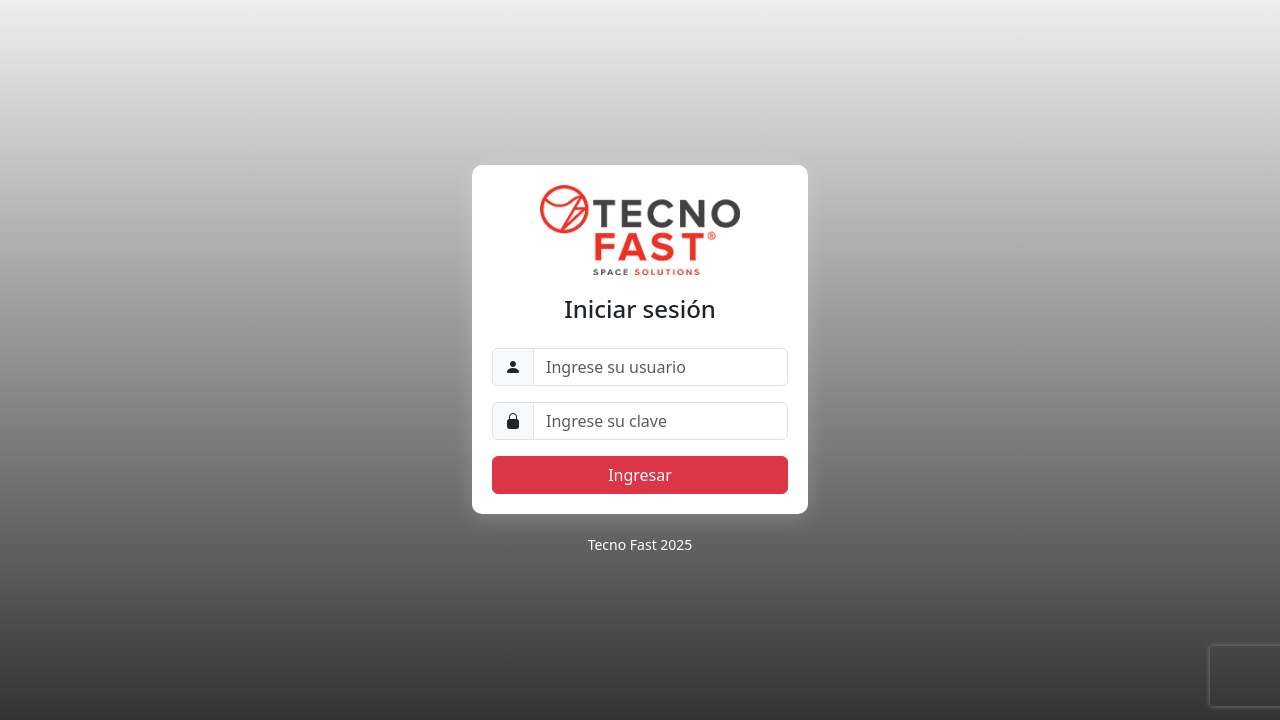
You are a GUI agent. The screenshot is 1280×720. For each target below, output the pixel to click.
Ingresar (640, 475)
